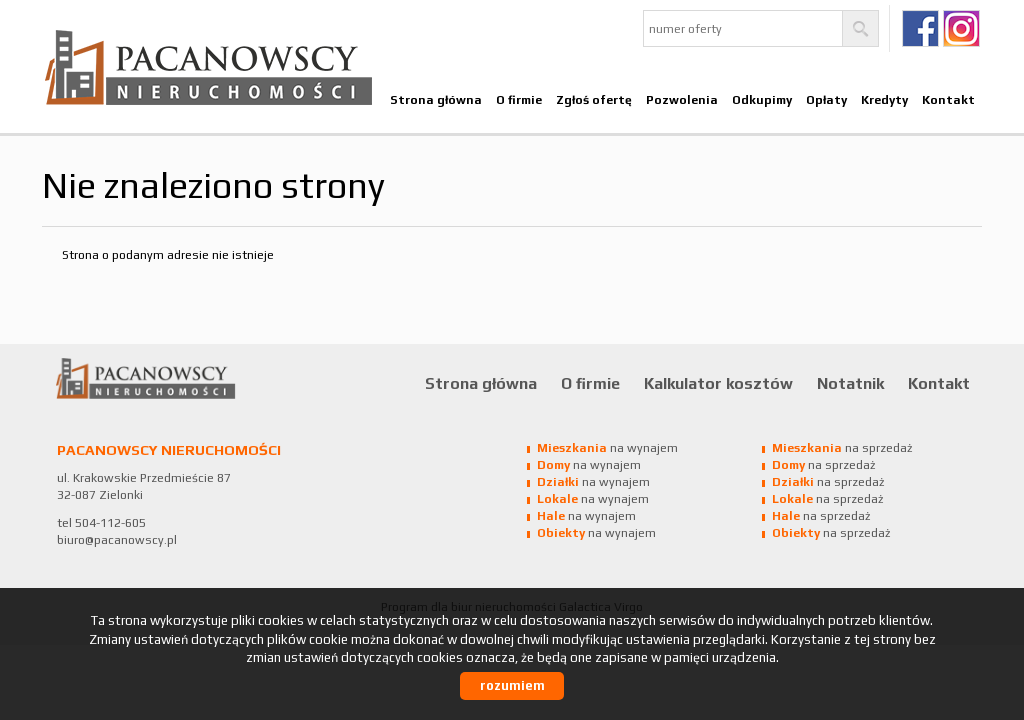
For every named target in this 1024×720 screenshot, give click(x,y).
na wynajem (607, 448)
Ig (961, 28)
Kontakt (948, 100)
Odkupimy (762, 100)
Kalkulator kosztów (718, 383)
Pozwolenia (682, 100)
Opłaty (826, 100)
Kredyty (884, 100)
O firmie (519, 100)
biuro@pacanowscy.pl (117, 540)
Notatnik (850, 383)
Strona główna (436, 100)
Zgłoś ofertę (594, 100)
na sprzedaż (842, 448)
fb (920, 28)
